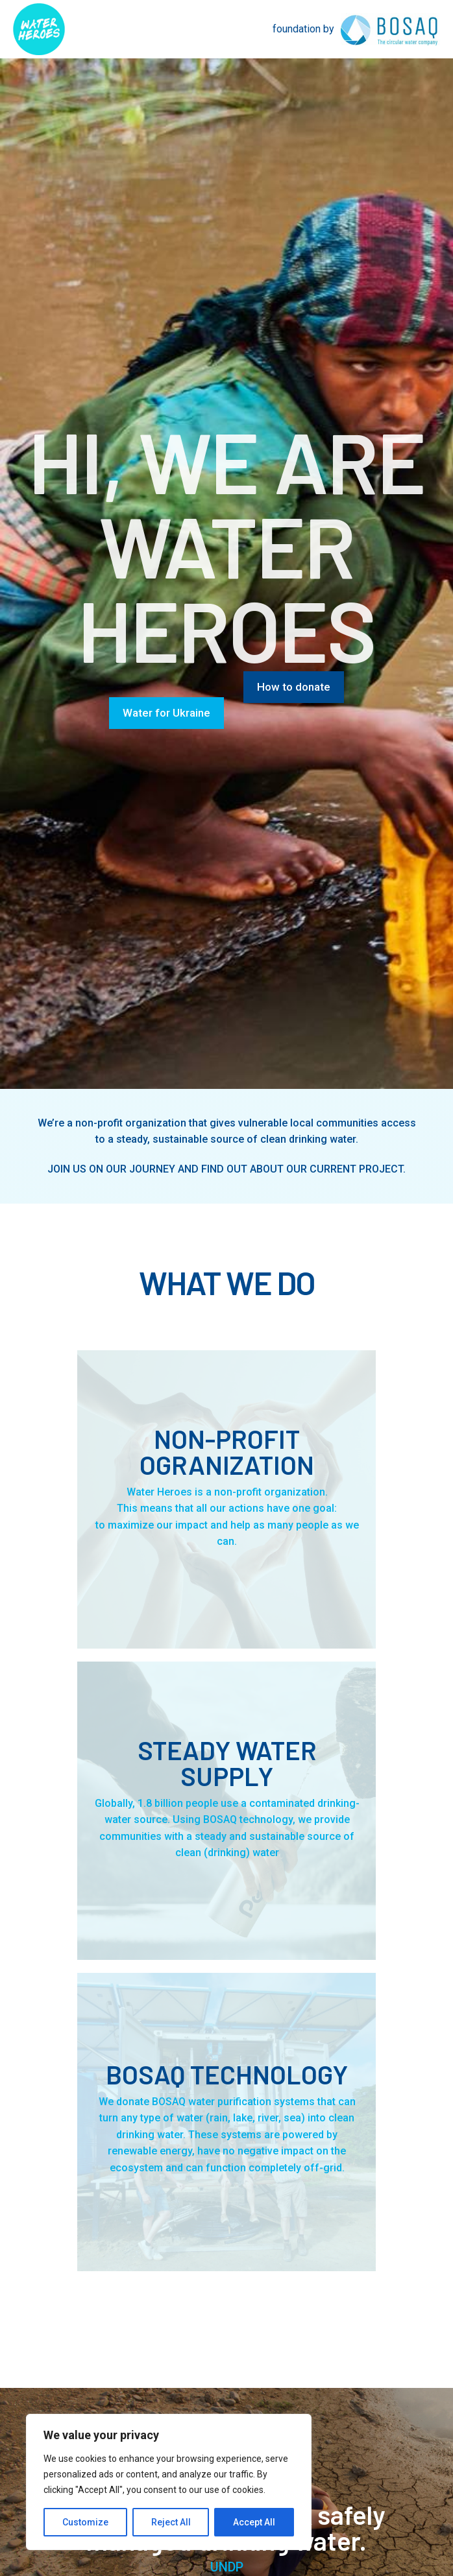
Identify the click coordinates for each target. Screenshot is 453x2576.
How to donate (293, 686)
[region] (169, 2482)
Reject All (171, 2522)
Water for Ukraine (166, 712)
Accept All (254, 2522)
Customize (85, 2522)
